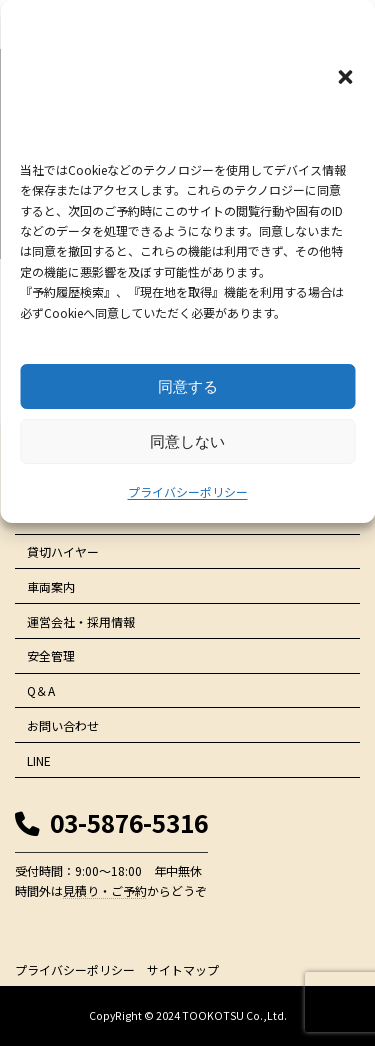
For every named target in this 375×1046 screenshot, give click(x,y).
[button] (345, 77)
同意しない (187, 441)
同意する (188, 386)
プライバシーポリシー (188, 491)
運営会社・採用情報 (81, 621)
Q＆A (41, 690)
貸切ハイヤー (63, 551)
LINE (39, 760)
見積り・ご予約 (105, 890)
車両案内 (51, 586)
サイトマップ (183, 969)
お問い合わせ (63, 725)
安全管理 (51, 655)
